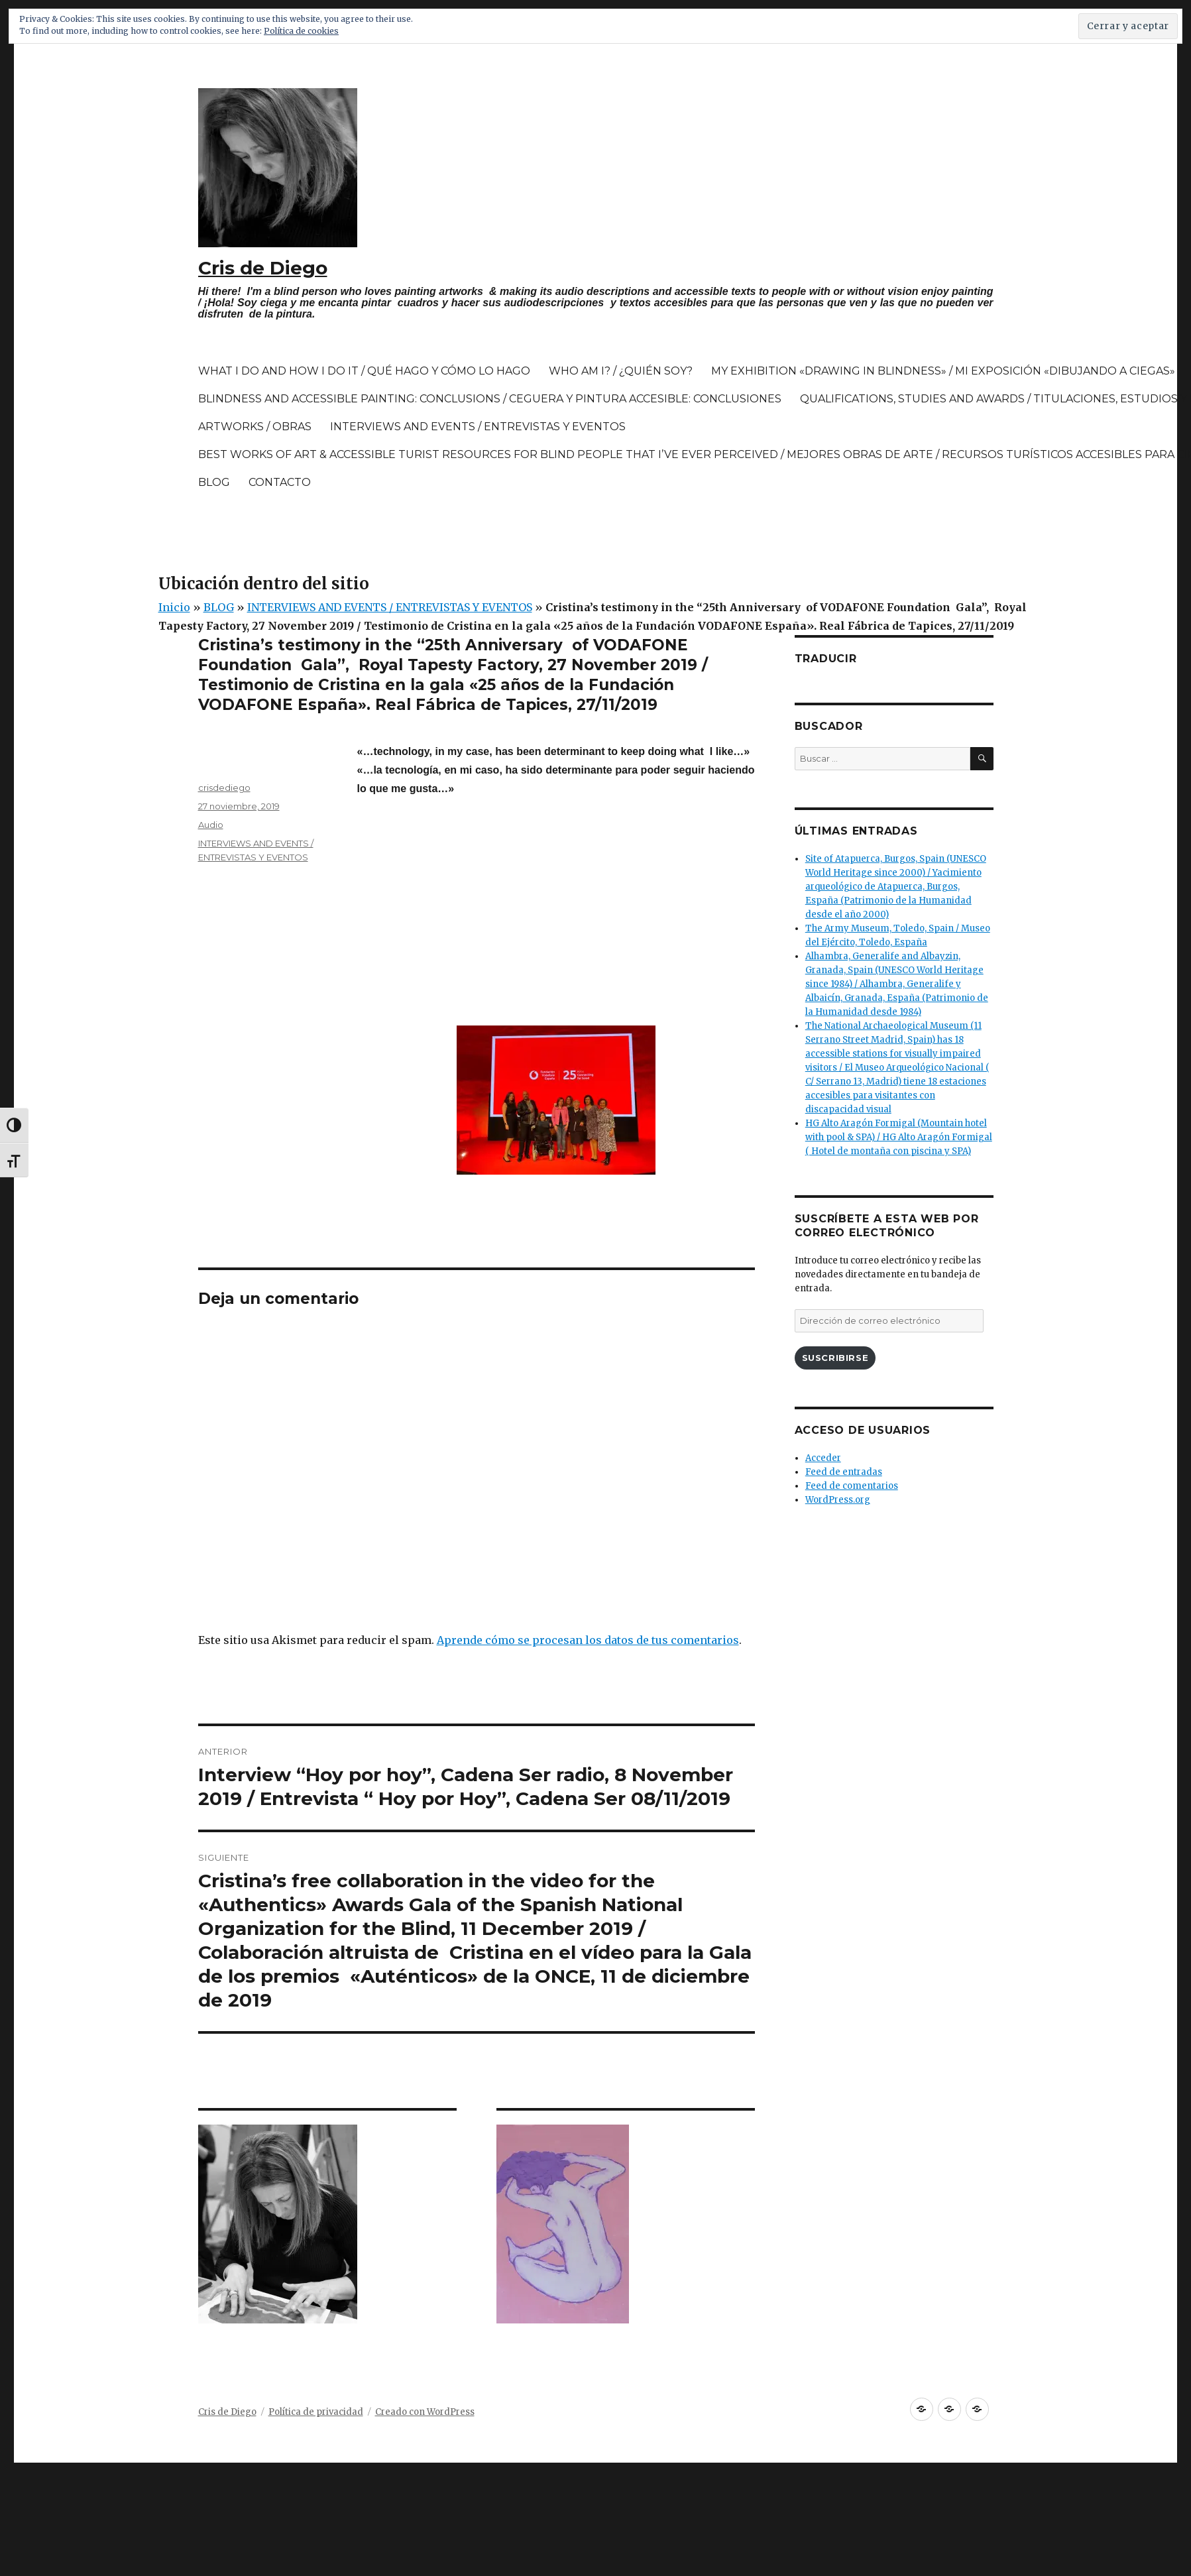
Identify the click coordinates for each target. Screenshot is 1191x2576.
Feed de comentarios (851, 1486)
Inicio (174, 607)
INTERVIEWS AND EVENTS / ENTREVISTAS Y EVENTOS (478, 426)
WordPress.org (837, 1499)
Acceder (823, 1458)
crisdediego (224, 787)
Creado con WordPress (425, 2412)
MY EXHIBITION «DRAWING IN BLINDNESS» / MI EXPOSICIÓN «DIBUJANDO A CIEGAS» (943, 371)
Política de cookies (301, 31)
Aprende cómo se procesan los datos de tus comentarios (588, 1640)
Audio (210, 824)
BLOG (214, 482)
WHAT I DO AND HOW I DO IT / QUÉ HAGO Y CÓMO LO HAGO (364, 371)
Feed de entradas (843, 1472)
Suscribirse (835, 1357)
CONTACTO (280, 482)
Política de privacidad (315, 2412)
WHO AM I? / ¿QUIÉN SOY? (621, 371)
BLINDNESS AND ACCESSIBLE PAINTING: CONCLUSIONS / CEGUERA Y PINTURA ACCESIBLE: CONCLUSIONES (489, 398)
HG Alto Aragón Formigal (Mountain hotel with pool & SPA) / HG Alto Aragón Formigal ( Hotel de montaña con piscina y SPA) (898, 1137)
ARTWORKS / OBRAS (255, 426)
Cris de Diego (262, 268)
